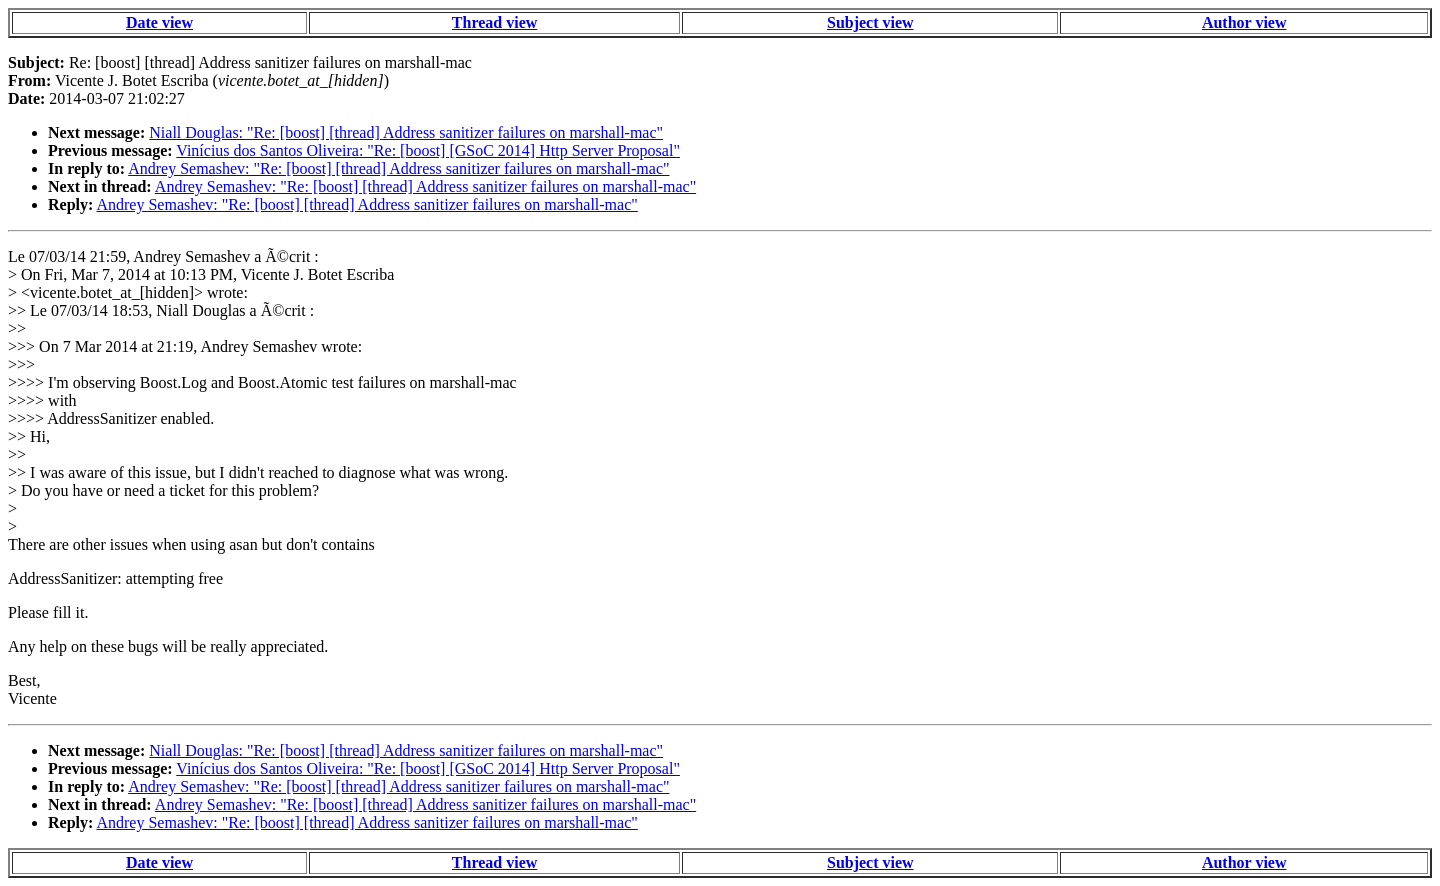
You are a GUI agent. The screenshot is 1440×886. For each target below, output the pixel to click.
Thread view (494, 22)
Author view (1244, 22)
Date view (159, 22)
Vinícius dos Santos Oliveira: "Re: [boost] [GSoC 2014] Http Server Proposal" (428, 150)
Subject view (870, 22)
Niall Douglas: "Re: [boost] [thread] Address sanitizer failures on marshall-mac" (406, 132)
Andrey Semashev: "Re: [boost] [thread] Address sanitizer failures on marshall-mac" (398, 168)
